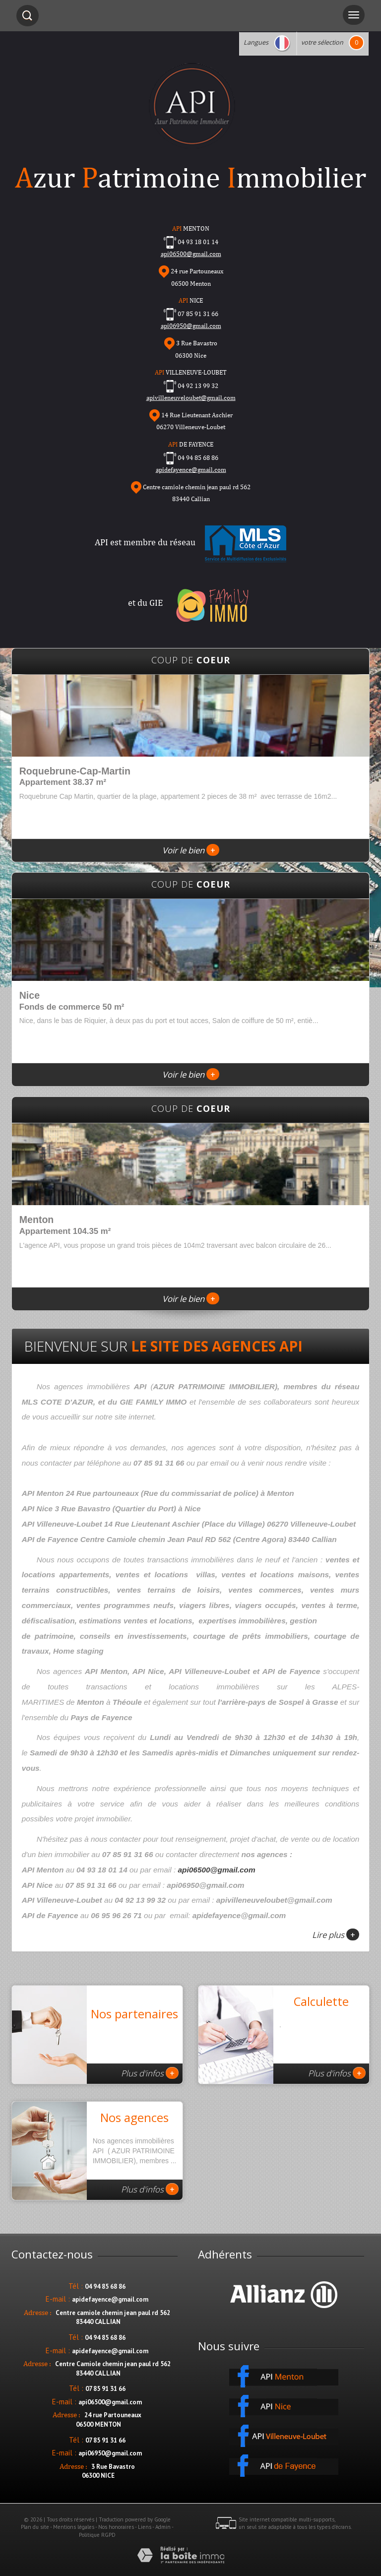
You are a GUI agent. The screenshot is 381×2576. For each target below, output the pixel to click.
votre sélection (322, 42)
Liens (144, 2526)
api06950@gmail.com (191, 325)
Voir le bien (190, 850)
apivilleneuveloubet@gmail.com (191, 397)
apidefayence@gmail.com (191, 469)
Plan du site (35, 2526)
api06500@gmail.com (216, 1870)
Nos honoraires (116, 2526)
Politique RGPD (97, 2534)
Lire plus (335, 1934)
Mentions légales (73, 2526)
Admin (163, 2526)
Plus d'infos (150, 2073)
